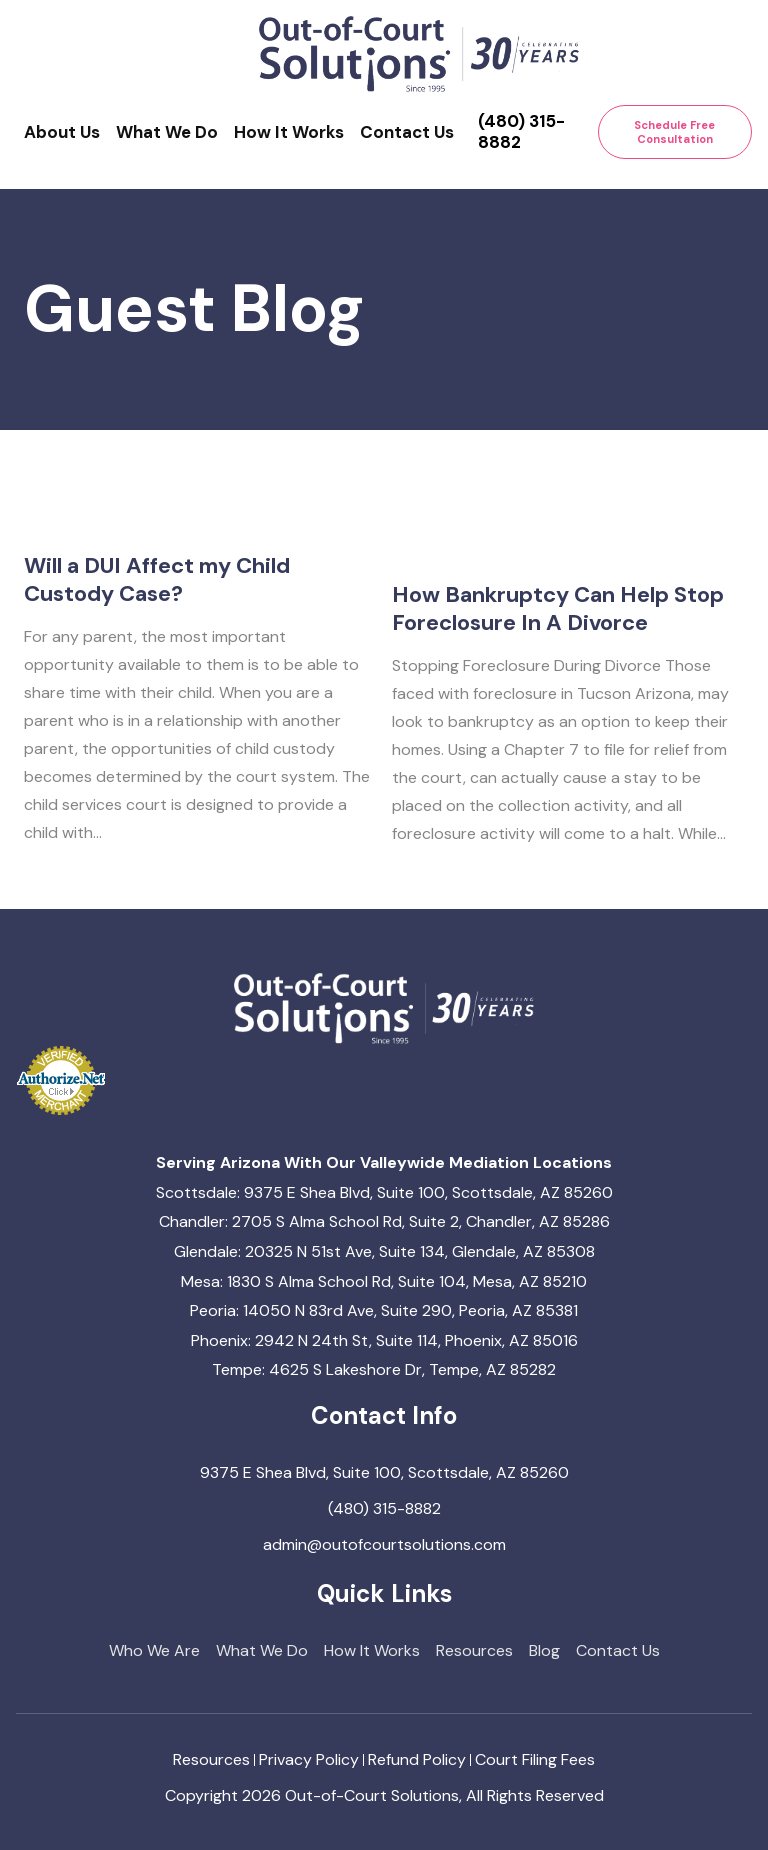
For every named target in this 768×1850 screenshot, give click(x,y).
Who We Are (154, 1650)
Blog (544, 1650)
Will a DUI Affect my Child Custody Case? (157, 613)
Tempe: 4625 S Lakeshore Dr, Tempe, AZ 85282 (384, 1369)
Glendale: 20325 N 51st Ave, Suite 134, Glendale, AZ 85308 (384, 1251)
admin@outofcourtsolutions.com (384, 1544)
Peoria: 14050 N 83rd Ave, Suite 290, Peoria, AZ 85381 (384, 1310)
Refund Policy (417, 1759)
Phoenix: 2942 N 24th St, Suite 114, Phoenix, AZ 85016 (384, 1340)
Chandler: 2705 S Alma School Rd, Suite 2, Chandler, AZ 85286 (384, 1221)
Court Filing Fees (535, 1759)
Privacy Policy (309, 1759)
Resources (474, 1650)
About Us (62, 132)
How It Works (289, 132)
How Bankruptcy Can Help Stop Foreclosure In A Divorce (558, 668)
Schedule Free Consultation (674, 132)
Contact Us (407, 132)
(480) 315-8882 (521, 131)
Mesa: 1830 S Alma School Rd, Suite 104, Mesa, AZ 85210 (384, 1281)
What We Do (167, 132)
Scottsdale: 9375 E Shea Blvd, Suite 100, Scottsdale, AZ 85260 (384, 1192)
